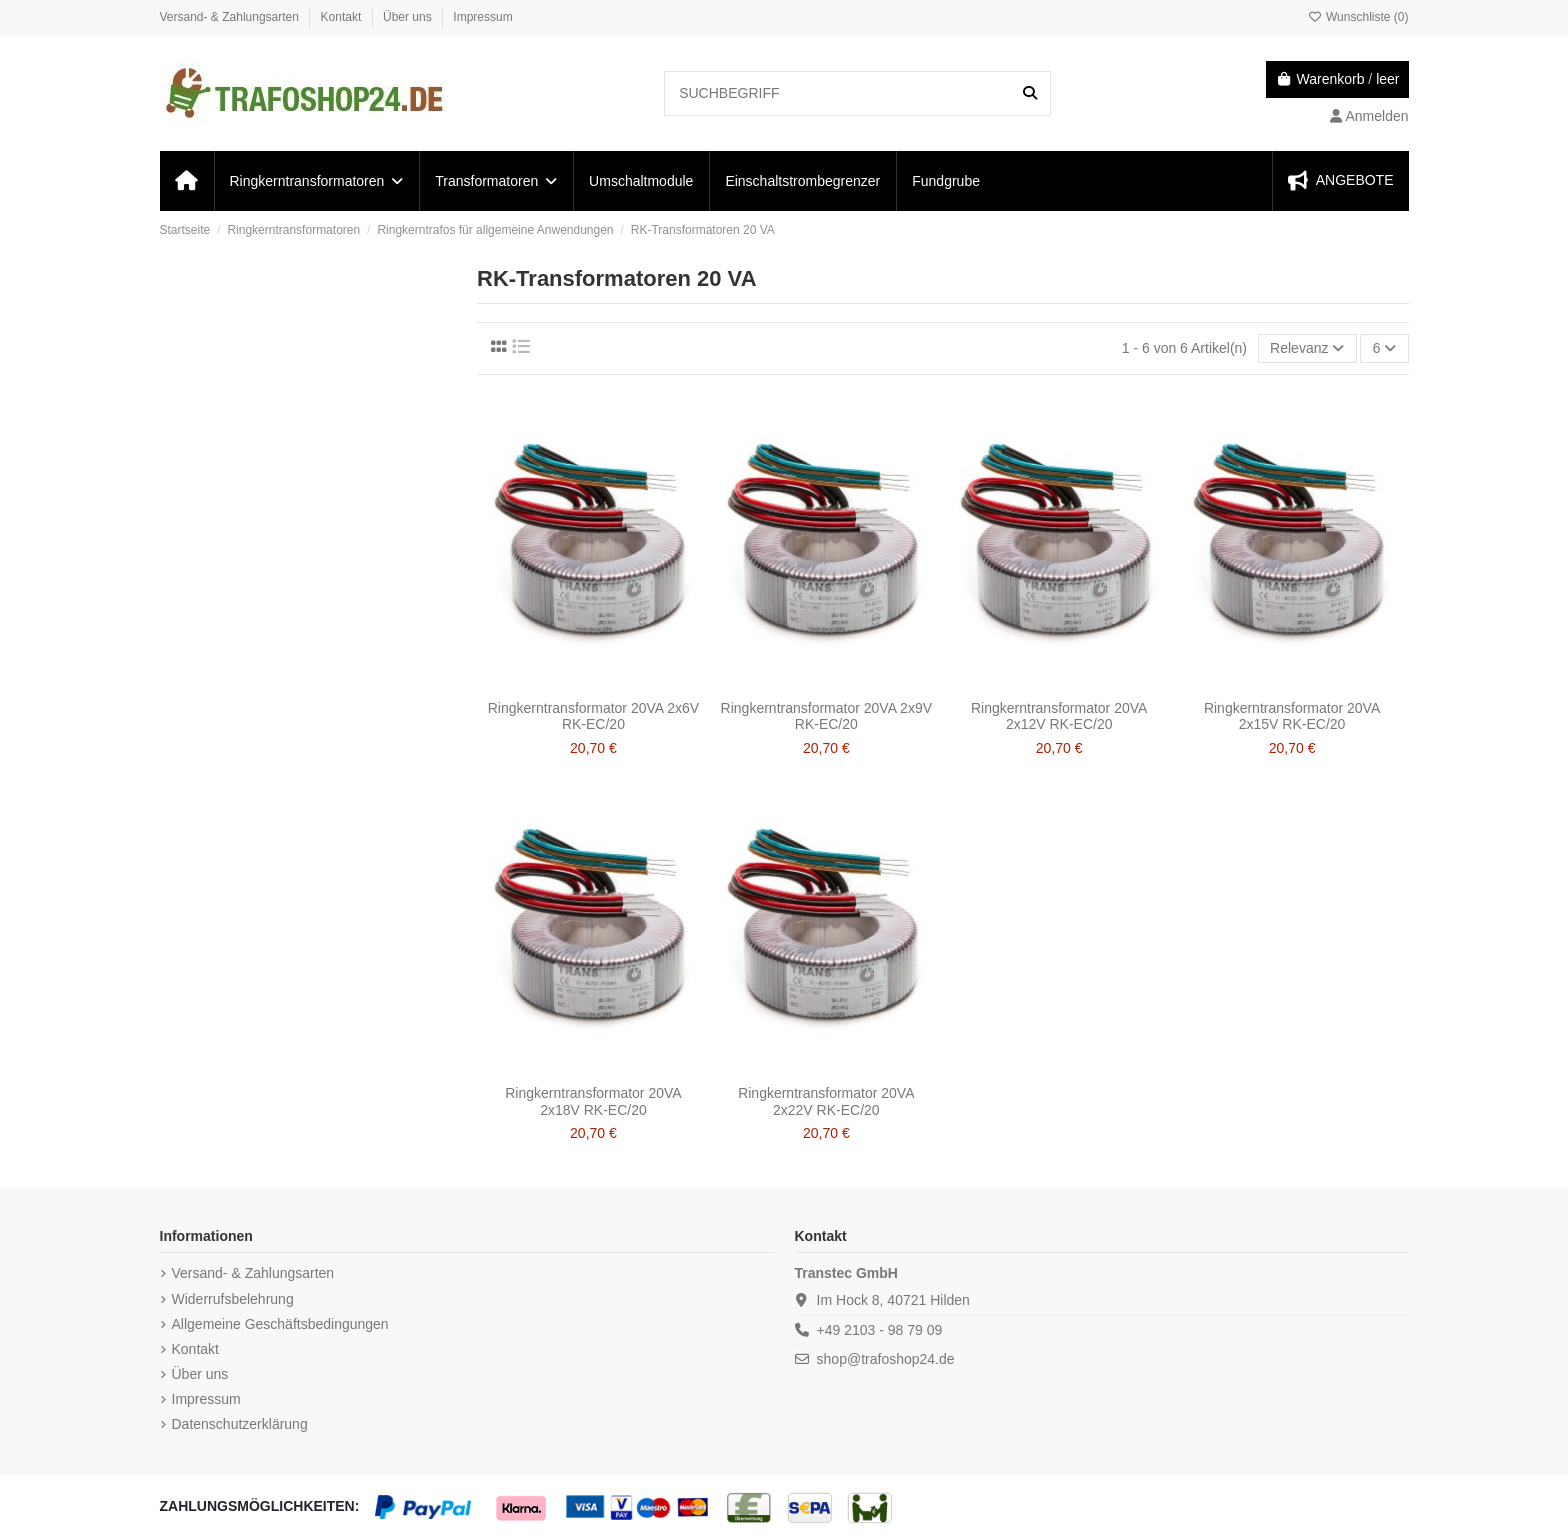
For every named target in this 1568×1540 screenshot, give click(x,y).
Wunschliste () (1358, 17)
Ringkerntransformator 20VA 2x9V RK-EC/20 (826, 716)
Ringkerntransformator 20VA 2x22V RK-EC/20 (826, 1101)
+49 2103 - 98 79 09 (880, 1330)
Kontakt (343, 17)
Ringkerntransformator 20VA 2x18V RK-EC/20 (593, 1101)
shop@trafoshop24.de (886, 1359)
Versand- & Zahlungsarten (231, 17)
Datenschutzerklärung (240, 1424)
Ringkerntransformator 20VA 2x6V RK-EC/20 (593, 716)
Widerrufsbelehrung (233, 1299)
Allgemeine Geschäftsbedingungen (280, 1324)
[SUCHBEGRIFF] (1030, 93)
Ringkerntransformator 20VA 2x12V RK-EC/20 (1059, 716)
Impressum (482, 17)
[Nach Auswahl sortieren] (1307, 348)
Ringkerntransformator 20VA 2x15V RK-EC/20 (1292, 716)
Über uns (409, 17)
